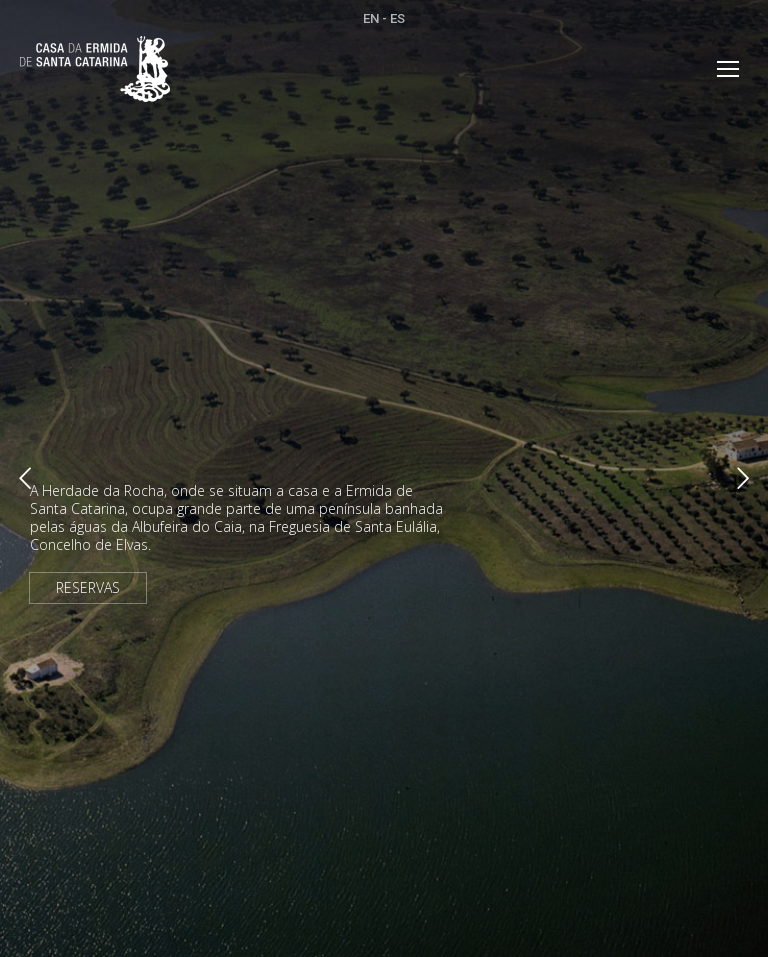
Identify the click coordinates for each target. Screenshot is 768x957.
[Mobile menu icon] (728, 69)
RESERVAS (88, 587)
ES (397, 18)
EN (371, 18)
